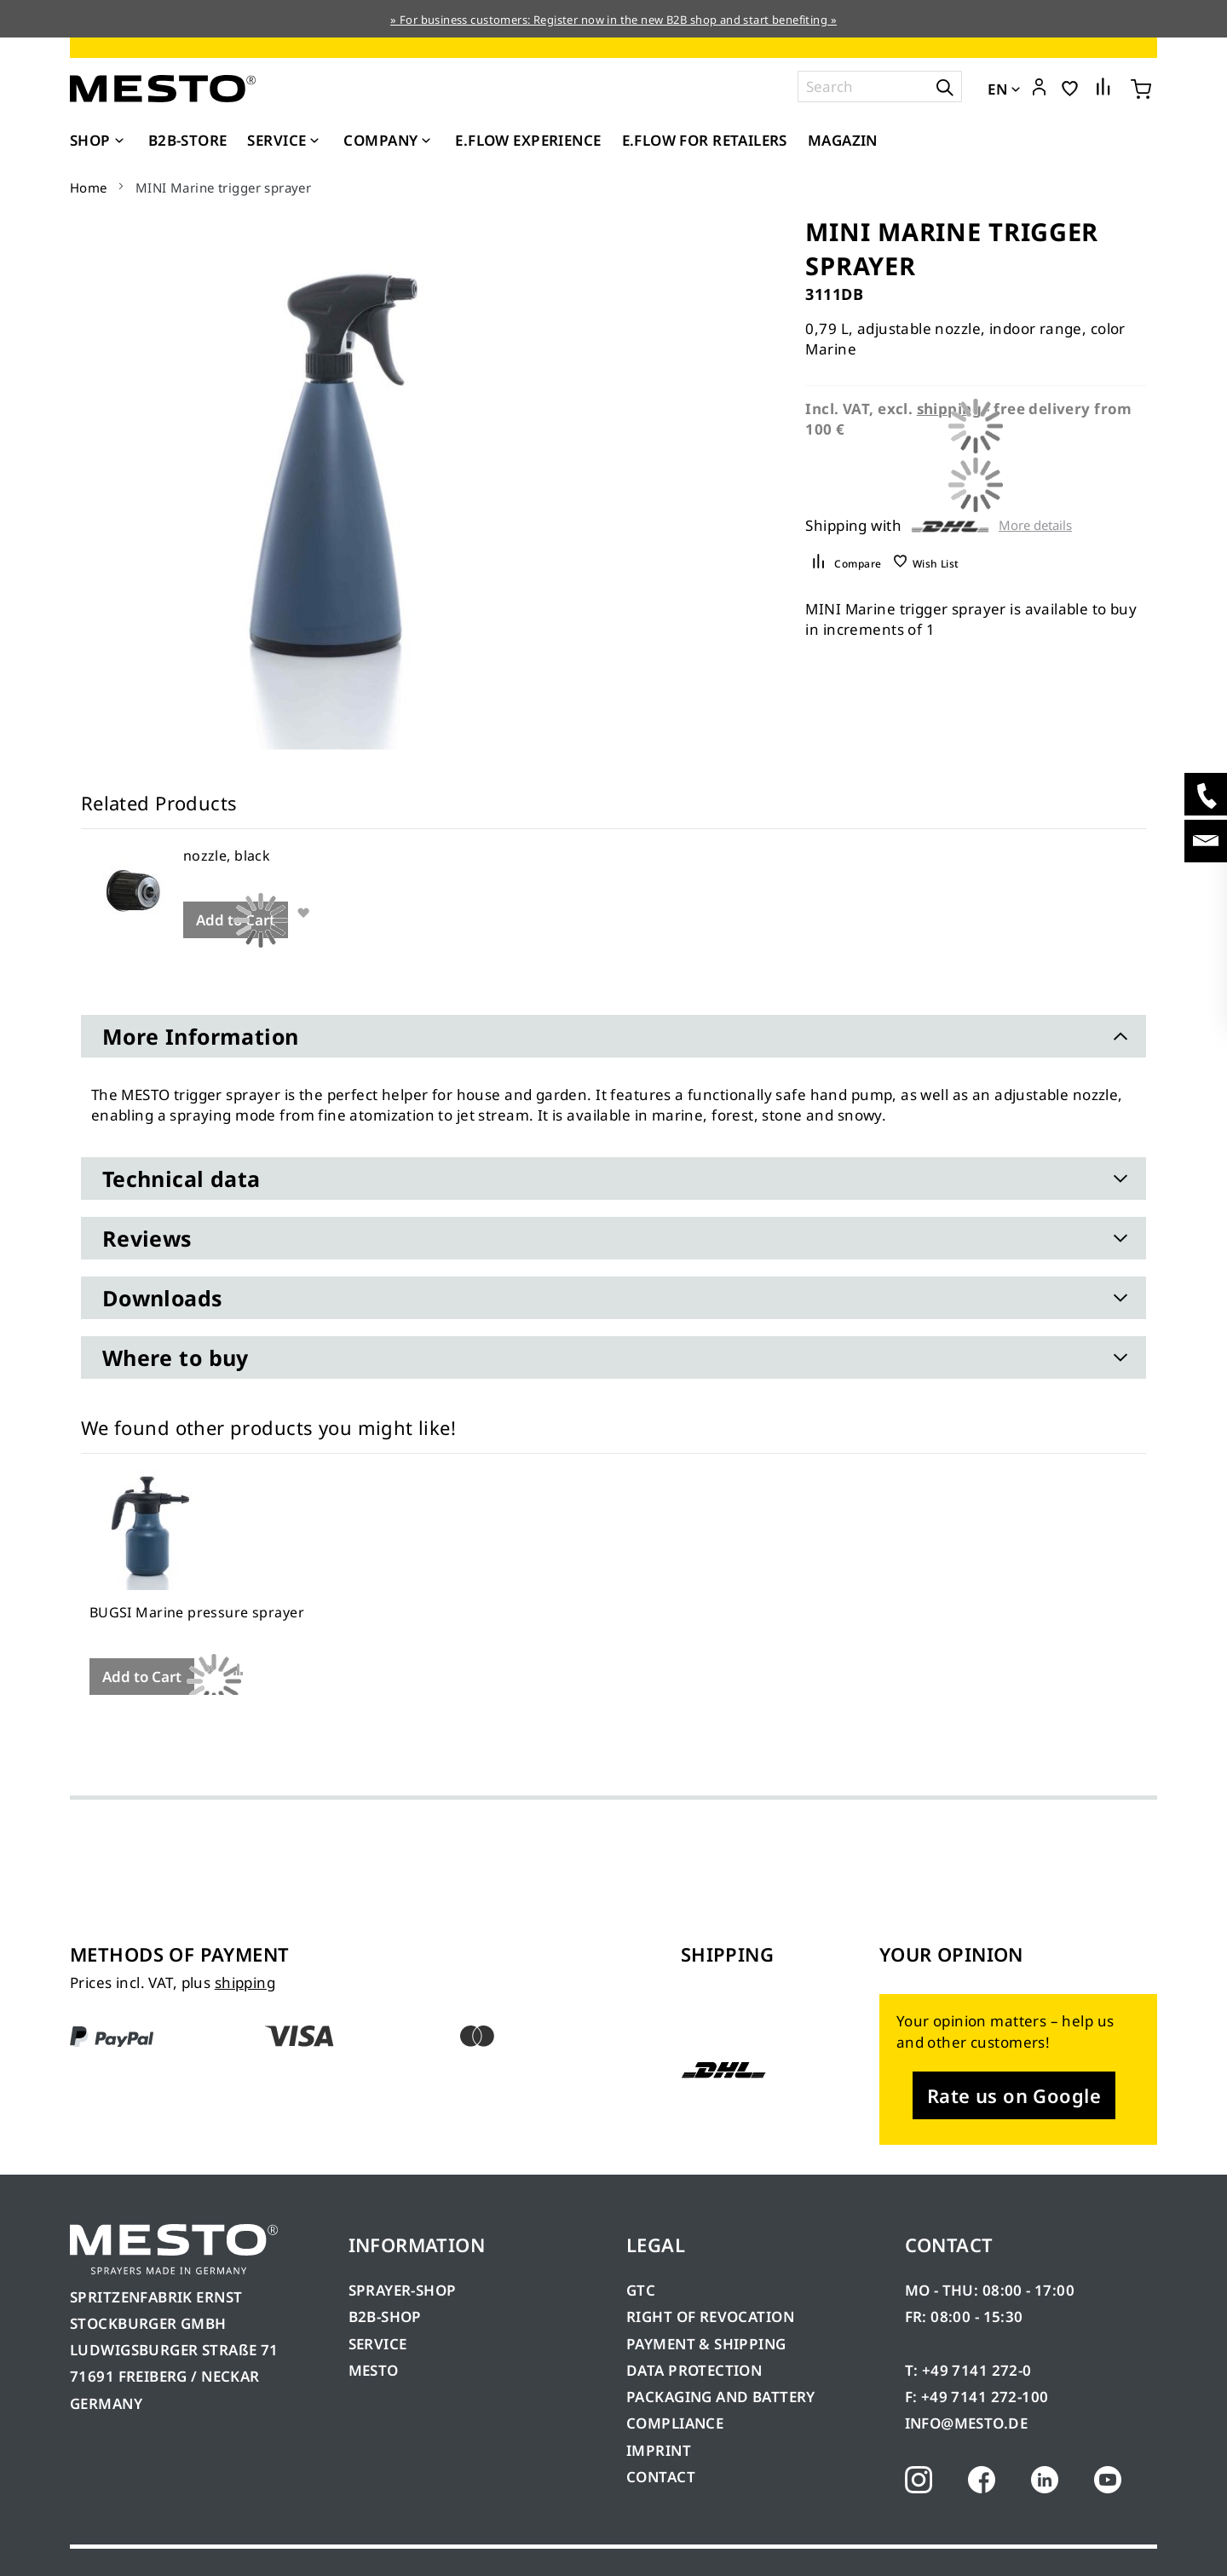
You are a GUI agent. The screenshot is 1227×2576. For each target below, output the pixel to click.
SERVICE (378, 2344)
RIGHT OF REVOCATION (710, 2316)
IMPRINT (658, 2450)
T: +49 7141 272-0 (968, 2370)
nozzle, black (226, 855)
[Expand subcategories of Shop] (119, 141)
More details (1035, 525)
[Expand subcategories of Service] (314, 141)
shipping (245, 1982)
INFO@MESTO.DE (966, 2423)
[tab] (613, 1036)
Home (88, 187)
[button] (1039, 88)
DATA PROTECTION (694, 2370)
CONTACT (660, 2477)
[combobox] (880, 86)
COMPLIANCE (674, 2423)
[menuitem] (99, 140)
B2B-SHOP (385, 2316)
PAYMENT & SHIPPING (706, 2344)
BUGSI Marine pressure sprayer (196, 1612)
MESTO (374, 2370)
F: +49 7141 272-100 (977, 2396)
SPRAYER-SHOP (403, 2290)
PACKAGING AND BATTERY (722, 2396)
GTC (640, 2290)
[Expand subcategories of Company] (426, 141)
